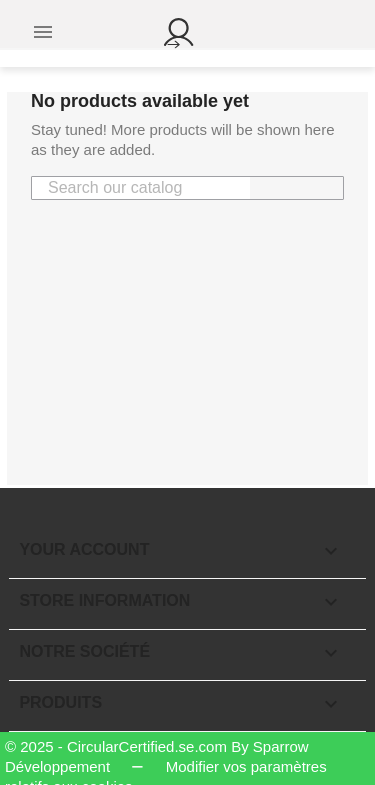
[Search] (141, 188)
